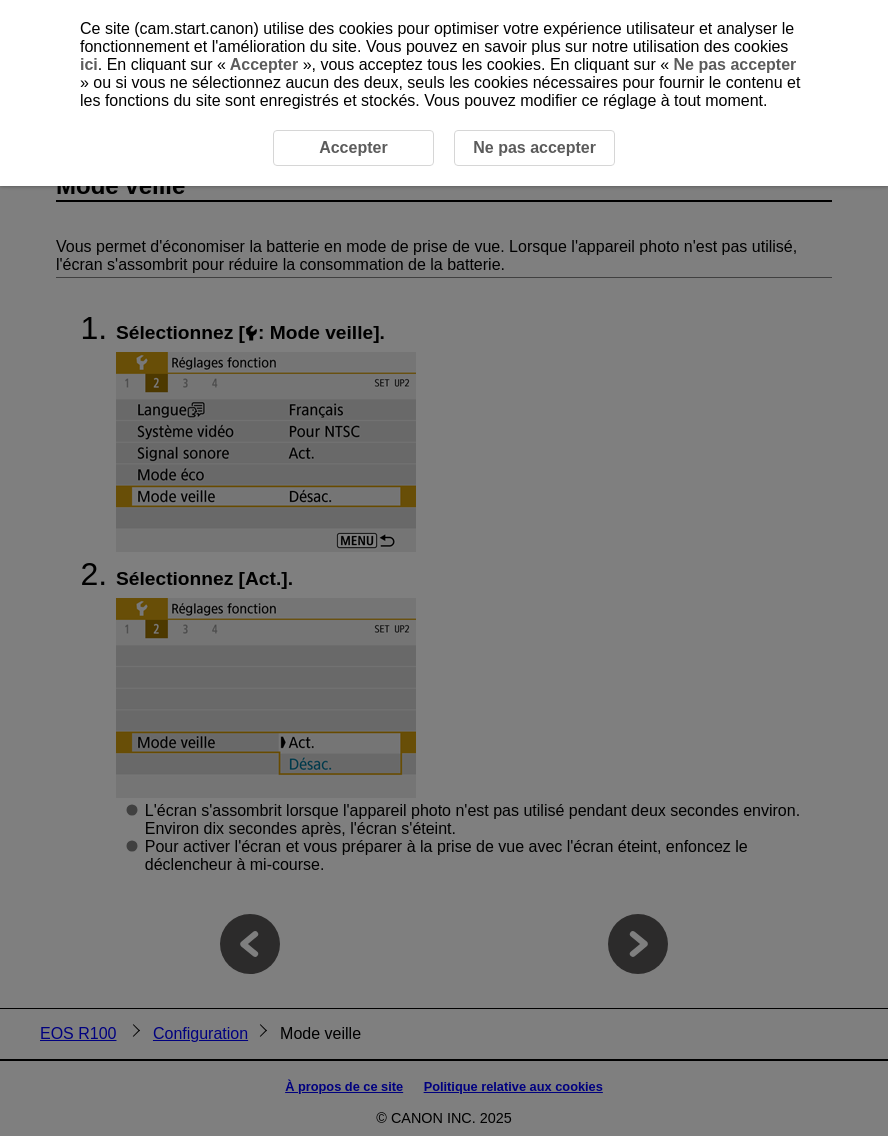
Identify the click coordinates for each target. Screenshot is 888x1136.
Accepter (264, 64)
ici (89, 64)
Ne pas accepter (732, 64)
